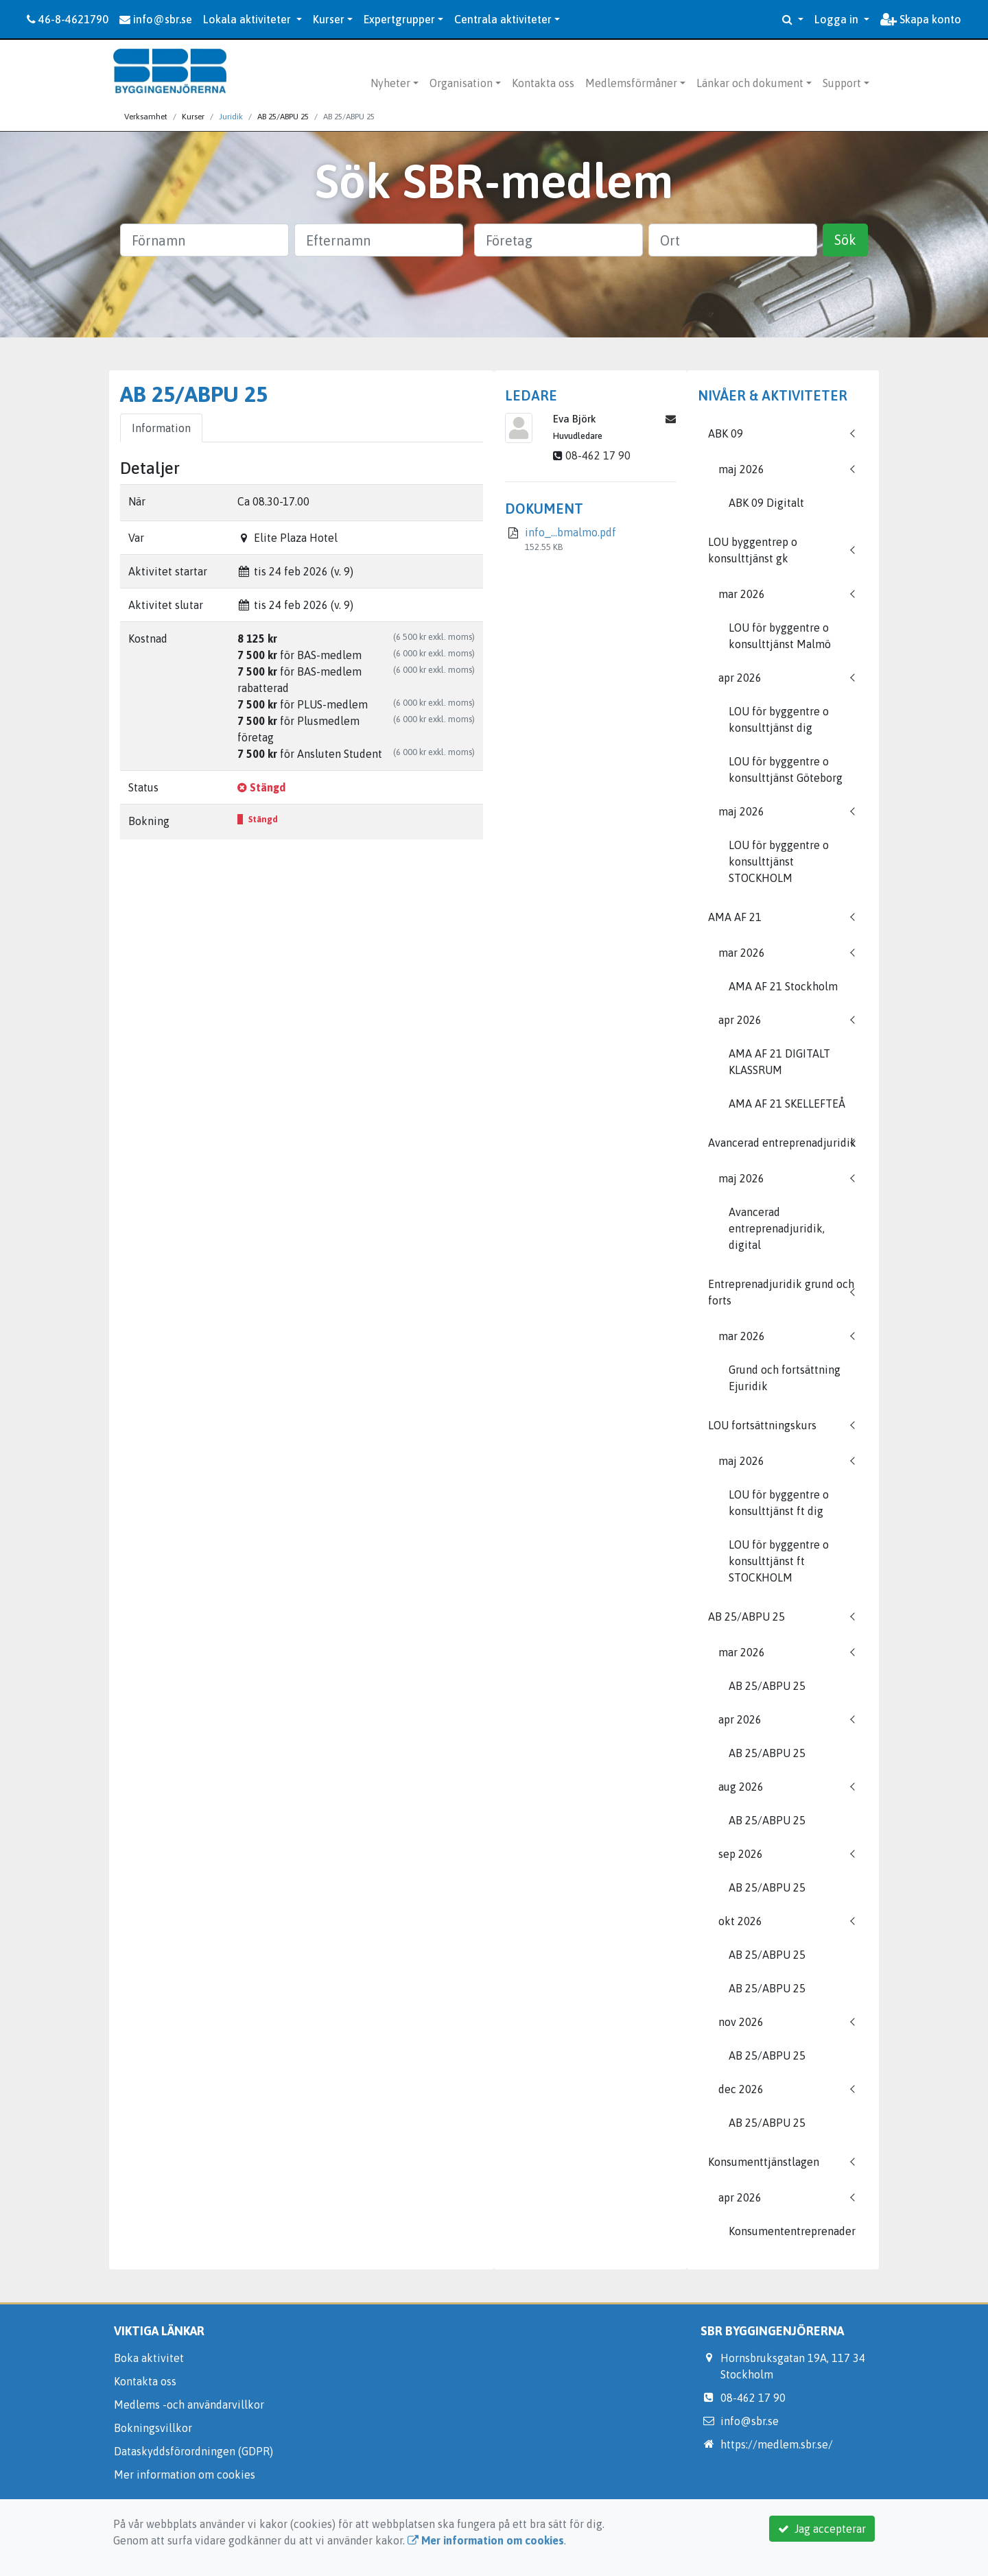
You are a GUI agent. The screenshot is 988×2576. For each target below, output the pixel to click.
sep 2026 (740, 1854)
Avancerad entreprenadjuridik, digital (777, 1228)
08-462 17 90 (598, 455)
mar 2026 (741, 594)
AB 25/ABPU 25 (746, 1616)
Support (842, 83)
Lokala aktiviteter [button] (248, 19)
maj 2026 (741, 469)
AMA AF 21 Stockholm (783, 986)
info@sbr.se (155, 19)
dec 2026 (741, 2089)
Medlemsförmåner (631, 83)
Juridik (231, 116)
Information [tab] (161, 428)
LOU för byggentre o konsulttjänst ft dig (779, 1502)
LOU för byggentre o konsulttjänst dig (779, 719)
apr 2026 (740, 677)
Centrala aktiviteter (503, 19)
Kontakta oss (543, 83)
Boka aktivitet (149, 2358)
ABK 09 (725, 433)
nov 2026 (741, 2022)
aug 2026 (741, 1786)
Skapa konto (920, 19)
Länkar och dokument (749, 83)
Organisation (461, 83)
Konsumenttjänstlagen (763, 2162)
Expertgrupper (399, 19)
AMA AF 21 (735, 917)
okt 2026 (740, 1921)
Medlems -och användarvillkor (189, 2404)
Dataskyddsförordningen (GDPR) (193, 2451)
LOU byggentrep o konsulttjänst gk (752, 550)
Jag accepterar (822, 2529)
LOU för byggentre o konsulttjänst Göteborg (786, 769)
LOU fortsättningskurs (762, 1425)
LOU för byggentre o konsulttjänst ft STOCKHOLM (779, 1561)
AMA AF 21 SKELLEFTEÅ (787, 1103)
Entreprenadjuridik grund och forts (781, 1292)
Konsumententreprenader (792, 2231)
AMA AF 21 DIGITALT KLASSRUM (779, 1061)
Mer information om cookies (184, 2474)
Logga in (837, 19)
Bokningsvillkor (153, 2428)
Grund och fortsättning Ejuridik (784, 1377)
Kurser (328, 19)
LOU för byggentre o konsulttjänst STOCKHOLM (779, 861)
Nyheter (390, 83)
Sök (845, 240)
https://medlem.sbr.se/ (776, 2444)
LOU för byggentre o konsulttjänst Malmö (780, 635)
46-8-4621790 (67, 19)
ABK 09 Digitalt (766, 503)
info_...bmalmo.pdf (570, 532)
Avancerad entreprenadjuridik (782, 1142)
